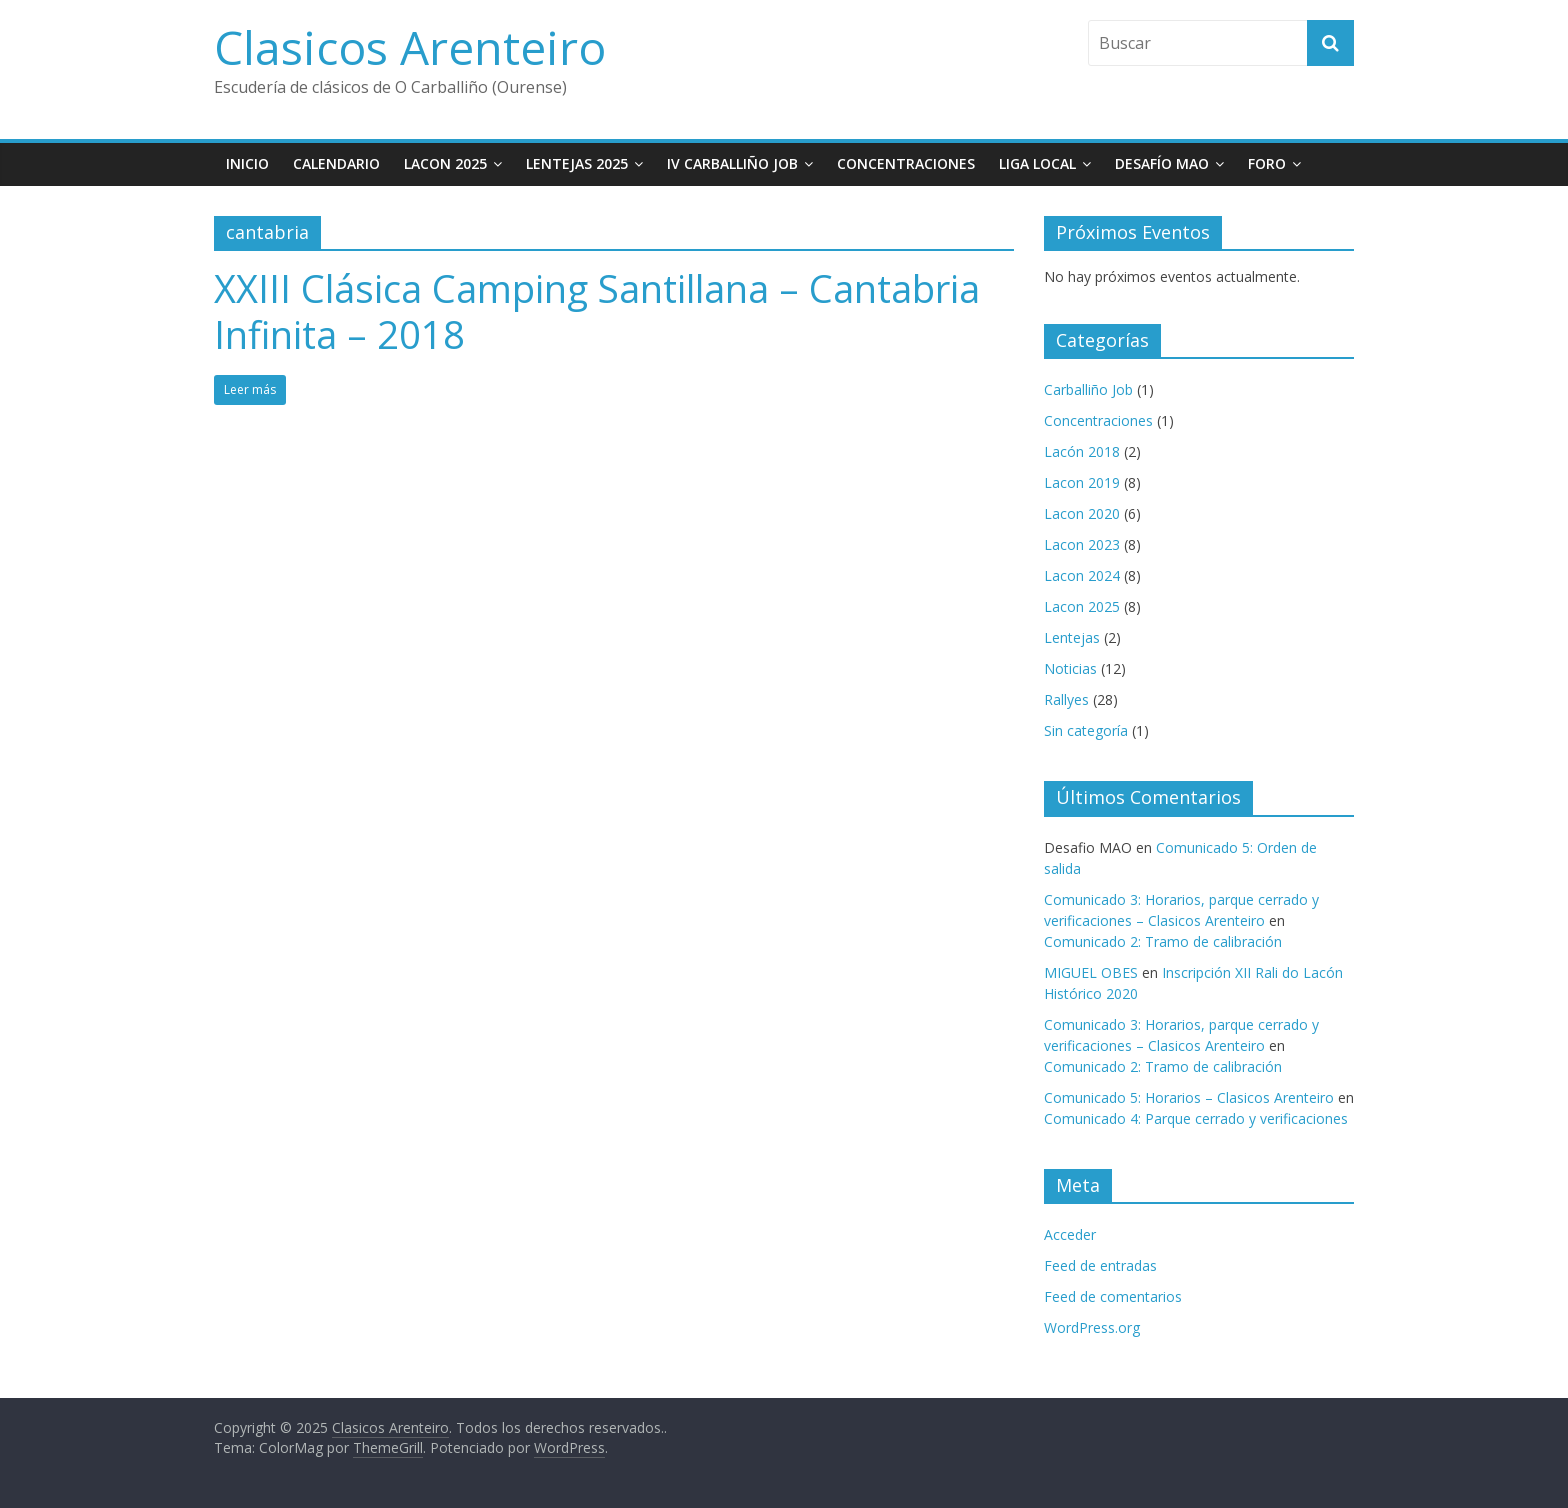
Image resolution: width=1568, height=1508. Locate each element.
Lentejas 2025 (577, 163)
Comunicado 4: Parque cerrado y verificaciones (1196, 1118)
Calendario (336, 163)
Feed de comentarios (1113, 1296)
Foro (1267, 163)
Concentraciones (906, 163)
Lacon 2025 (445, 163)
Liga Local (1037, 163)
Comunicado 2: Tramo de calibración (1163, 941)
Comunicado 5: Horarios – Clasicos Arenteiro (1189, 1097)
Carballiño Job (1088, 389)
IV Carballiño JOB (732, 163)
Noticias (1070, 668)
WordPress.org (1092, 1327)
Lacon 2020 (1082, 513)
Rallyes (1066, 699)
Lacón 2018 (1082, 451)
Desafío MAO (1162, 163)
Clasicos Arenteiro (410, 47)
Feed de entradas (1100, 1265)
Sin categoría (1086, 730)
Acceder (1070, 1234)
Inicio (247, 163)
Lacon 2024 (1082, 575)
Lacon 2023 (1082, 544)
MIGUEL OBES (1091, 972)
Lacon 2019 (1082, 482)
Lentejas (1072, 637)
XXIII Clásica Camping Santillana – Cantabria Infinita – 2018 (597, 311)
